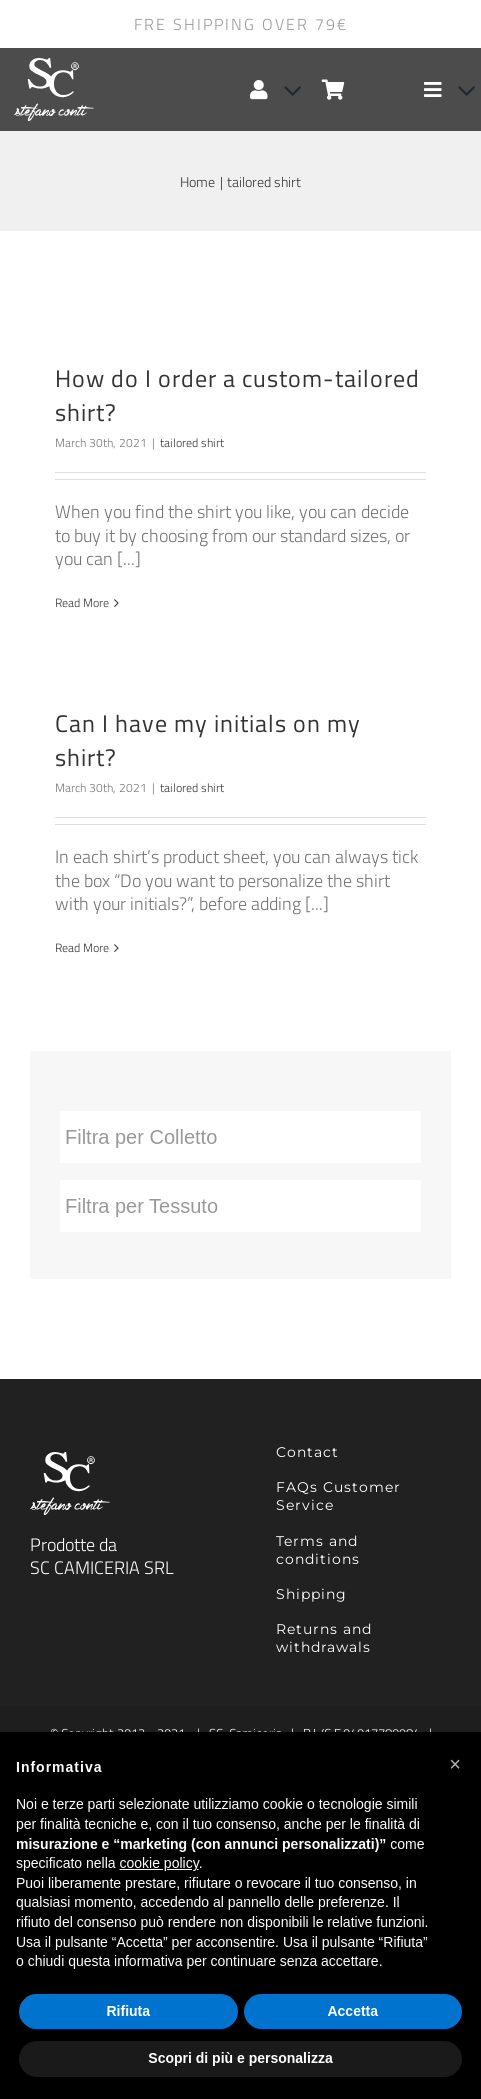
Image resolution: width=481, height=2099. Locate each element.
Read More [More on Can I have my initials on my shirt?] (82, 947)
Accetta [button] (352, 2011)
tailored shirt (192, 442)
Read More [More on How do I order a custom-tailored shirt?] (82, 602)
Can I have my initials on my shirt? (208, 740)
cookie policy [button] (159, 1863)
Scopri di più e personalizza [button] (240, 2058)
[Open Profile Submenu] (285, 90)
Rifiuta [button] (128, 2011)
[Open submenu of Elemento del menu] (459, 90)
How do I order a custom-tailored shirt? (237, 395)
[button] (455, 1764)
